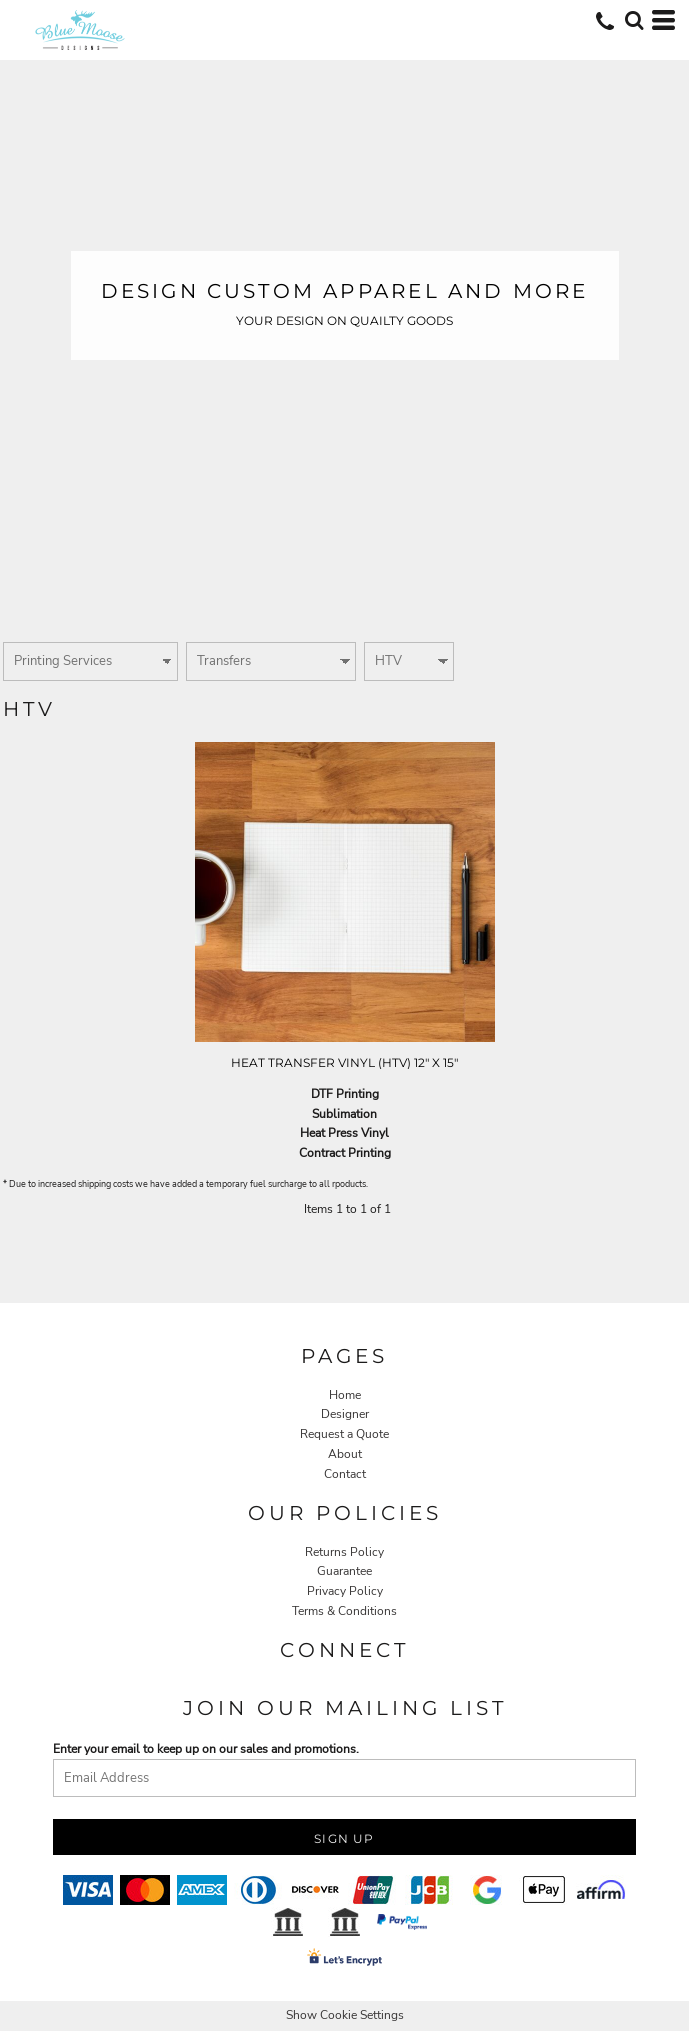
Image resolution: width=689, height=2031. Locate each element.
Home (345, 1395)
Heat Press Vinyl (344, 1133)
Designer (345, 1414)
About (345, 1454)
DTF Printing (345, 1094)
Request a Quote (344, 1434)
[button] (634, 20)
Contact (345, 1474)
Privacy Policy (345, 1591)
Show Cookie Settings (345, 2015)
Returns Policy (344, 1552)
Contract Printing (345, 1153)
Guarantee (344, 1571)
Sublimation (344, 1114)
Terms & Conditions (344, 1611)
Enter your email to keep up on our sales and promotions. (206, 1749)
